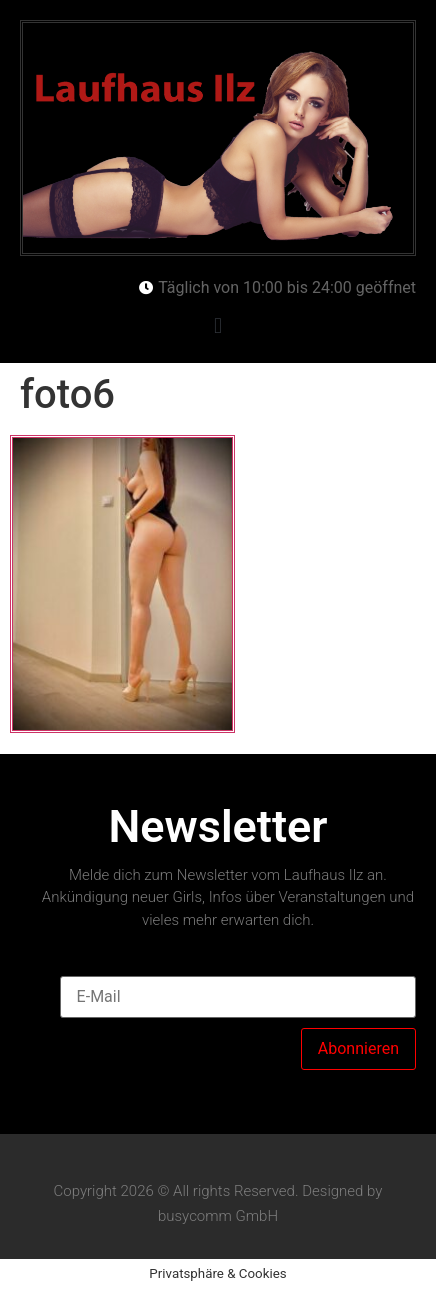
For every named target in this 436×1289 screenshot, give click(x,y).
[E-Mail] (238, 997)
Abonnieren (358, 1048)
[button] (217, 326)
